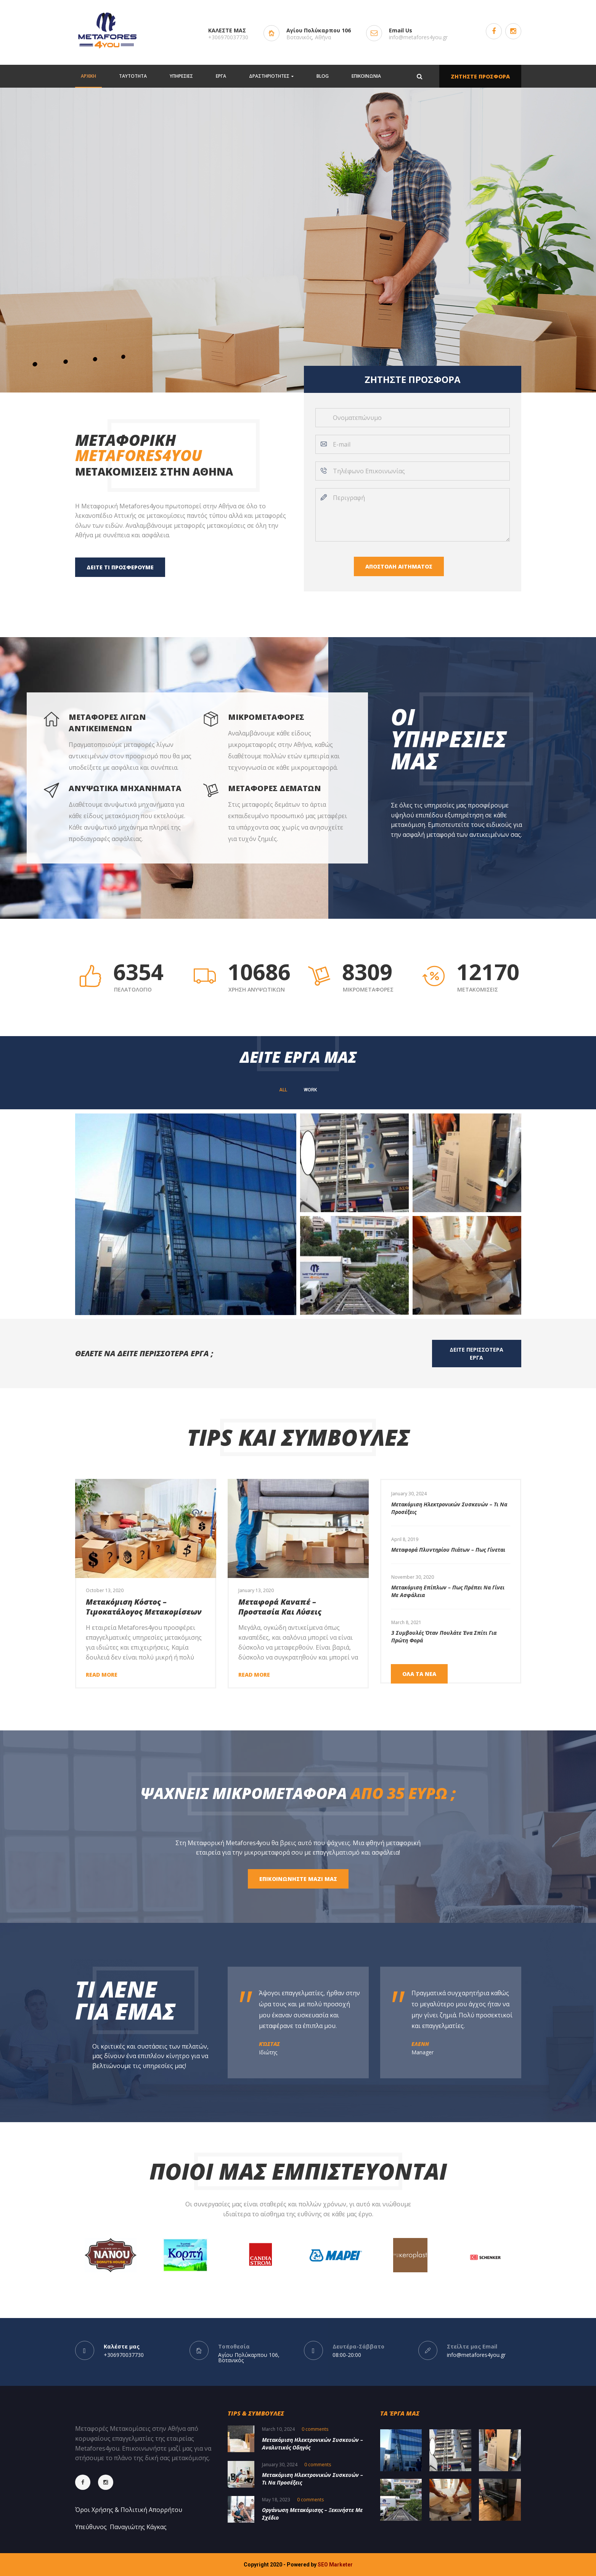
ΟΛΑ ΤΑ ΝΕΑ (419, 1673)
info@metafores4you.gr (418, 37)
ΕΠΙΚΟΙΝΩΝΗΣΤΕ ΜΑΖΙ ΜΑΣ (298, 1878)
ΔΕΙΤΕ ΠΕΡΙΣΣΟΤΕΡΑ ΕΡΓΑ (476, 1353)
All (283, 1090)
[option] (451, 1502)
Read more (101, 1674)
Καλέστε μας (122, 2346)
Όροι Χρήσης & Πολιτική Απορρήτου (128, 2510)
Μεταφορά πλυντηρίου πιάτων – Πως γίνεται (448, 1549)
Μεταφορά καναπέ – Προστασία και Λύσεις (279, 1607)
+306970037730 (228, 37)
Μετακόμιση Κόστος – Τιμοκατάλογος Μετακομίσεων (144, 1607)
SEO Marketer (335, 2565)
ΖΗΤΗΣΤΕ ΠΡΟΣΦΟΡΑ (480, 76)
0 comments (315, 2429)
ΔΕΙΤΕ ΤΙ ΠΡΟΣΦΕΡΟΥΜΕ (120, 567)
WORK (310, 1090)
